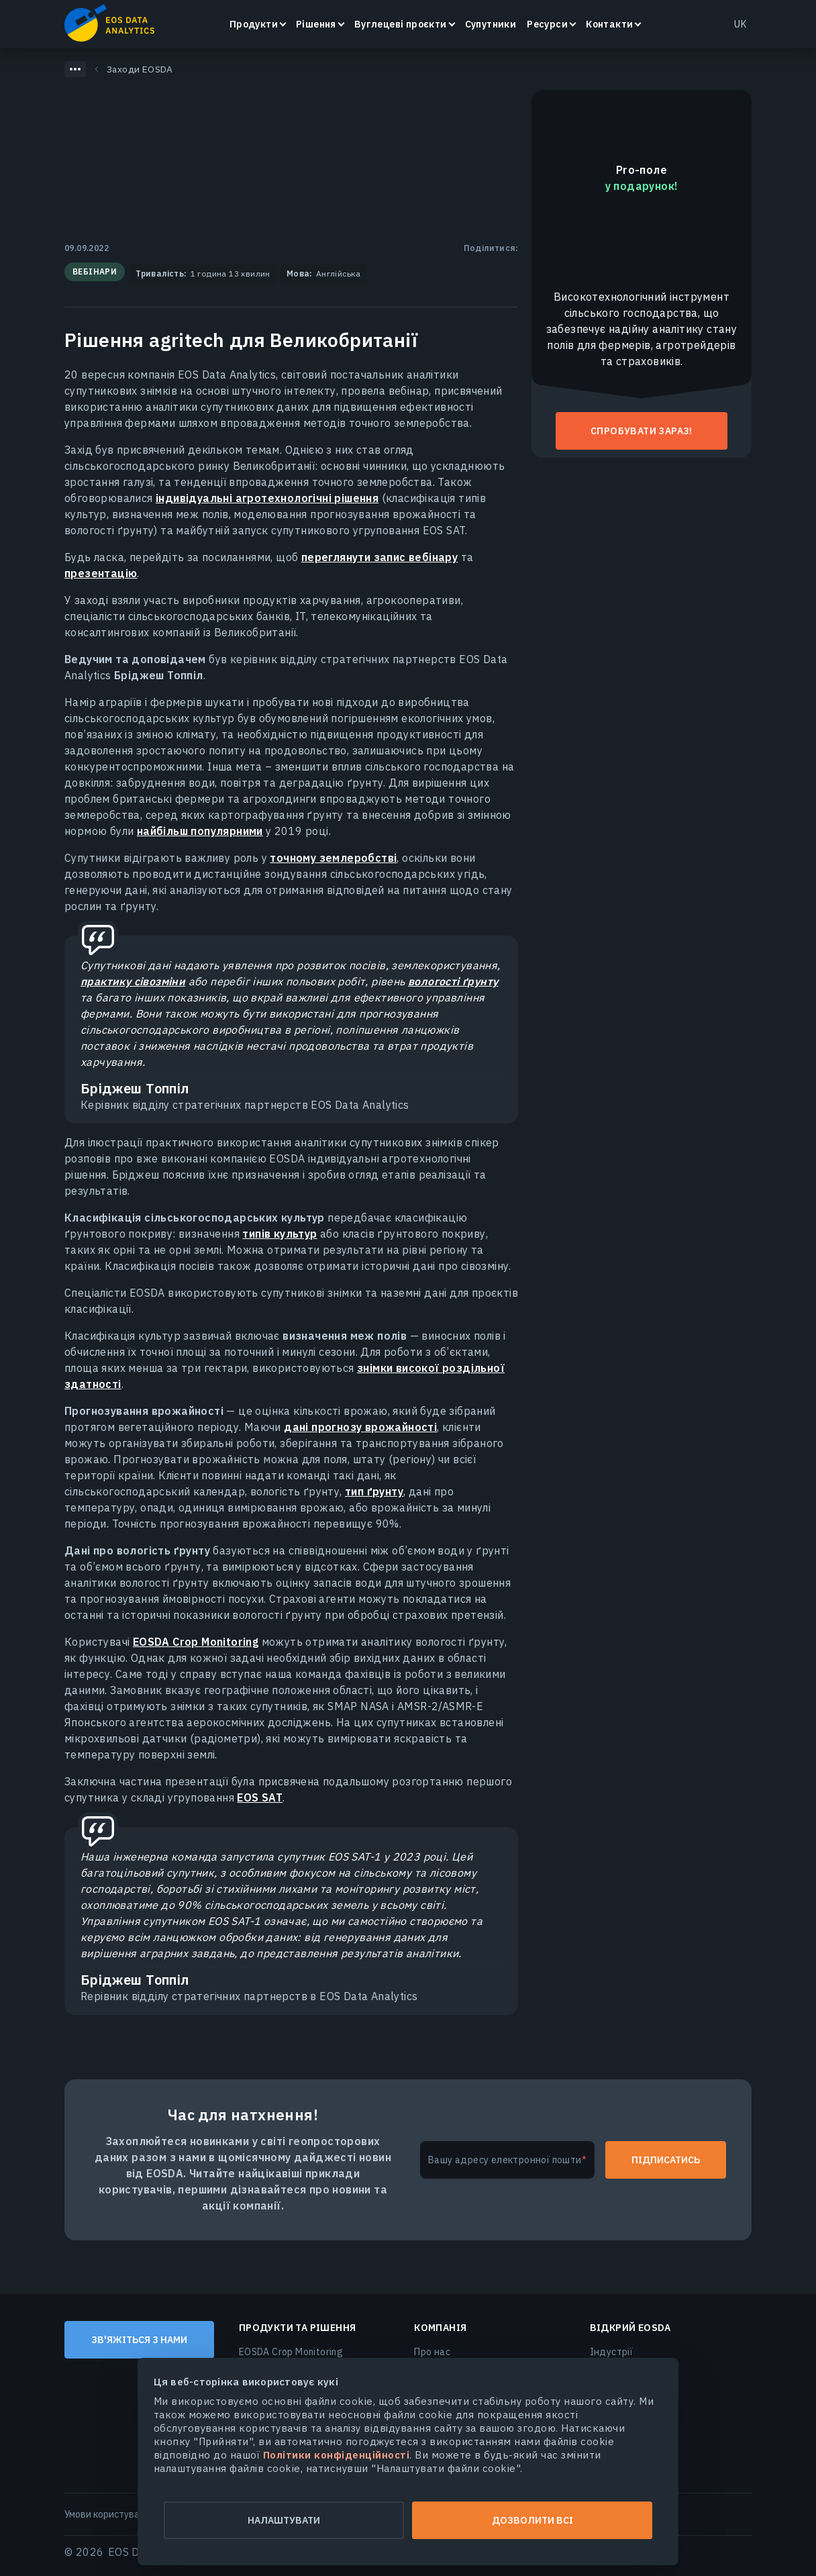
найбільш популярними (200, 831)
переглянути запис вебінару (379, 557)
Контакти (609, 24)
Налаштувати (278, 2520)
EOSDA (109, 23)
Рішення (316, 24)
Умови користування (109, 2514)
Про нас (432, 2352)
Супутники (491, 24)
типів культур (279, 1233)
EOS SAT (260, 1797)
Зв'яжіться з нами (139, 2340)
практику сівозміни (133, 981)
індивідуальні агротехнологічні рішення (267, 498)
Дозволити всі (538, 2520)
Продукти (254, 24)
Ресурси (547, 24)
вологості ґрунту (453, 981)
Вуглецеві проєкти (400, 24)
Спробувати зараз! (642, 431)
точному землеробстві (333, 857)
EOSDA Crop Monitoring (195, 1641)
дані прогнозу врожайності (360, 1427)
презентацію (100, 573)
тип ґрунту (374, 1491)
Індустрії (611, 2352)
